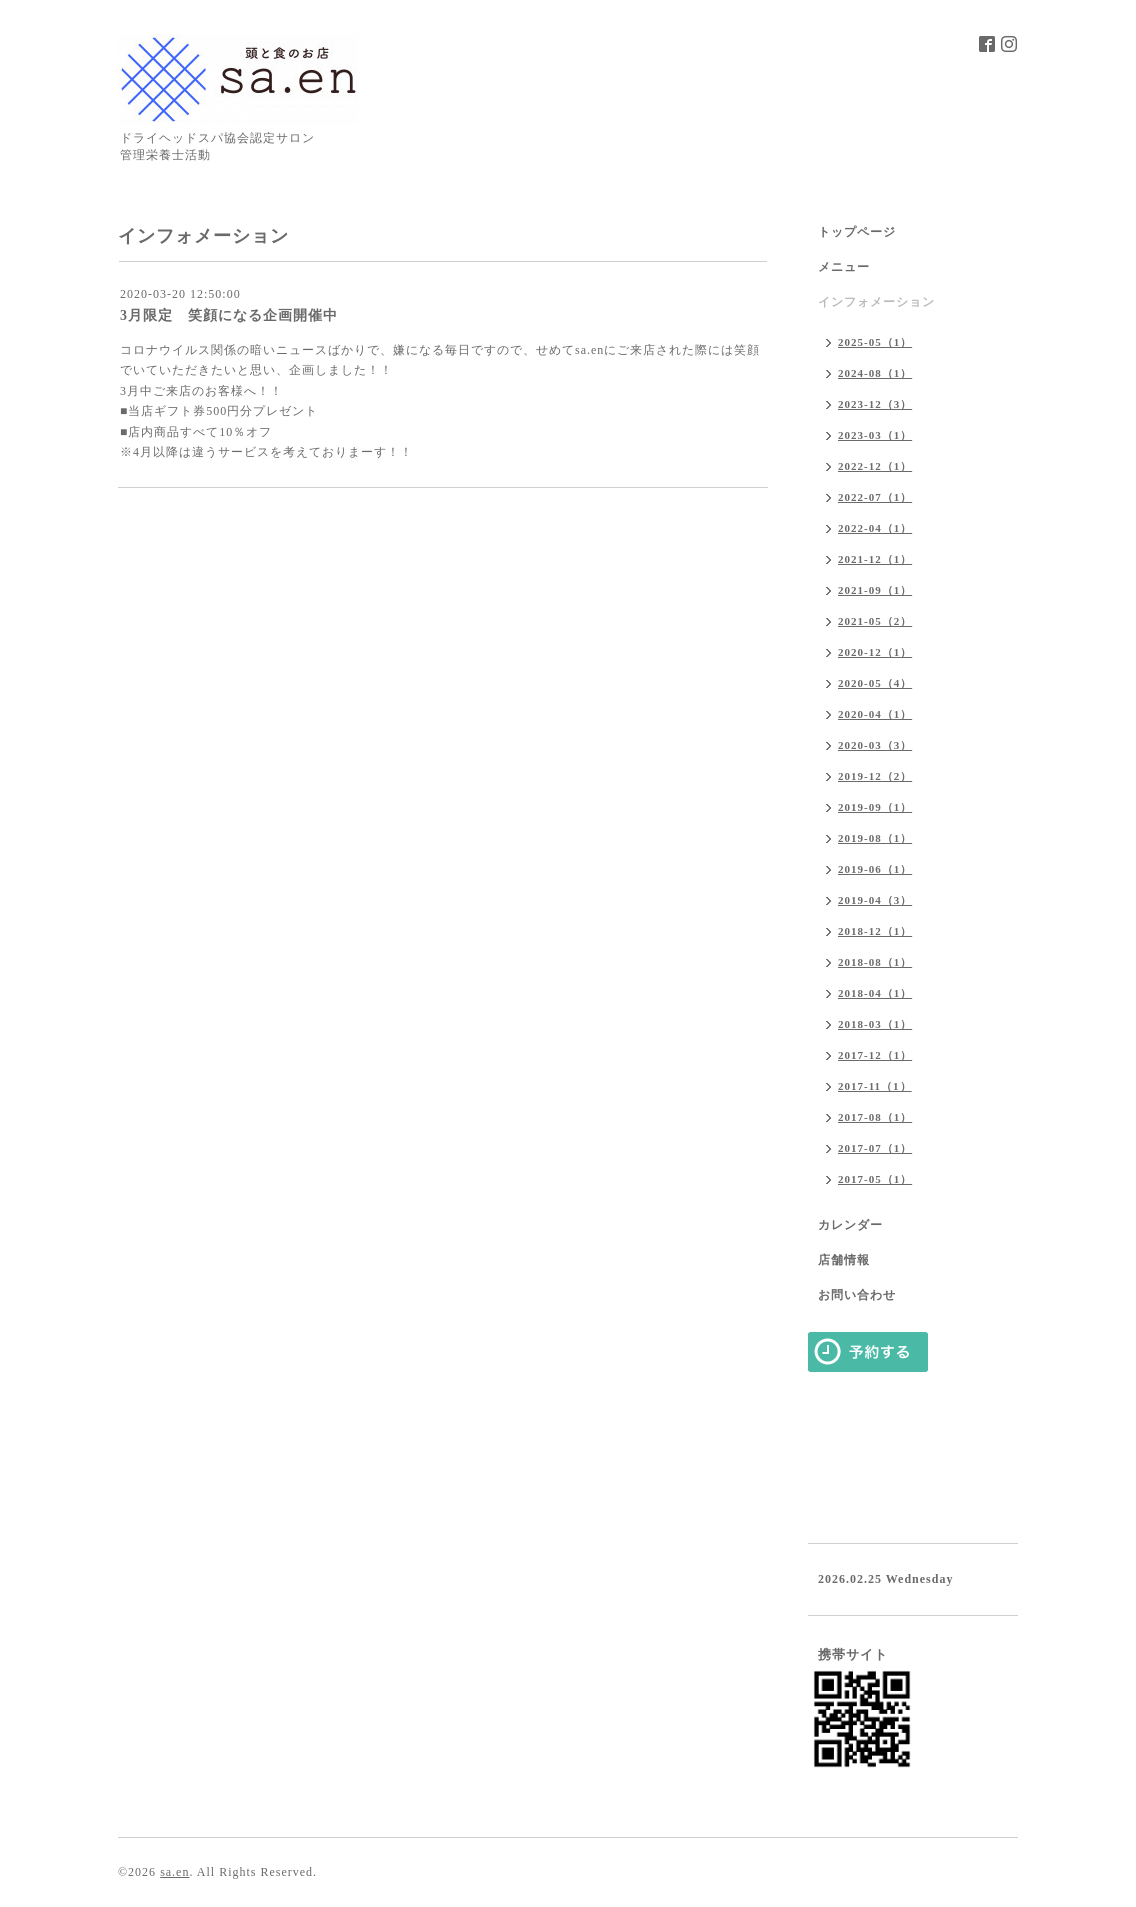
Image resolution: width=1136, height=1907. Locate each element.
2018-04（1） (875, 993)
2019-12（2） (875, 776)
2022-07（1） (875, 497)
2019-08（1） (875, 838)
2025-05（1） (875, 342)
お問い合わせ (857, 1295)
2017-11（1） (875, 1086)
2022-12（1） (875, 466)
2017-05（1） (875, 1179)
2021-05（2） (875, 621)
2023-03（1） (875, 435)
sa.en (174, 1872)
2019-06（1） (875, 869)
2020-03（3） (875, 745)
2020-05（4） (875, 683)
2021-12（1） (875, 559)
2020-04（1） (875, 714)
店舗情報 (844, 1260)
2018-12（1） (875, 931)
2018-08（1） (875, 962)
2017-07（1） (875, 1148)
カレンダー (850, 1225)
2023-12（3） (875, 404)
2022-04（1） (875, 528)
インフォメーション (876, 302)
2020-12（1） (875, 652)
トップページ (857, 232)
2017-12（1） (875, 1055)
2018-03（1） (875, 1024)
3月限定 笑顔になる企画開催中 (229, 315)
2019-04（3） (875, 900)
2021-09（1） (875, 590)
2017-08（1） (875, 1117)
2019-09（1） (875, 807)
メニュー (844, 267)
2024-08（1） (875, 373)
